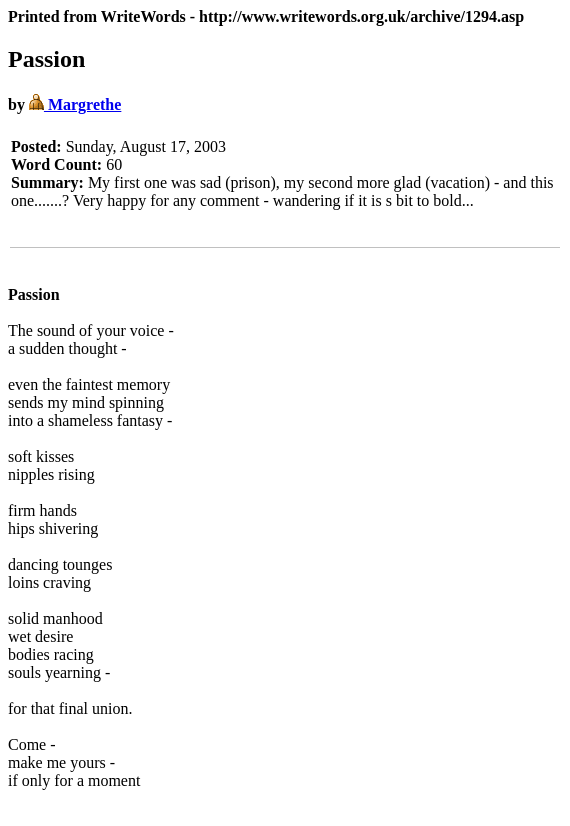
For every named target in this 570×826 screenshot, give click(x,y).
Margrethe (75, 104)
